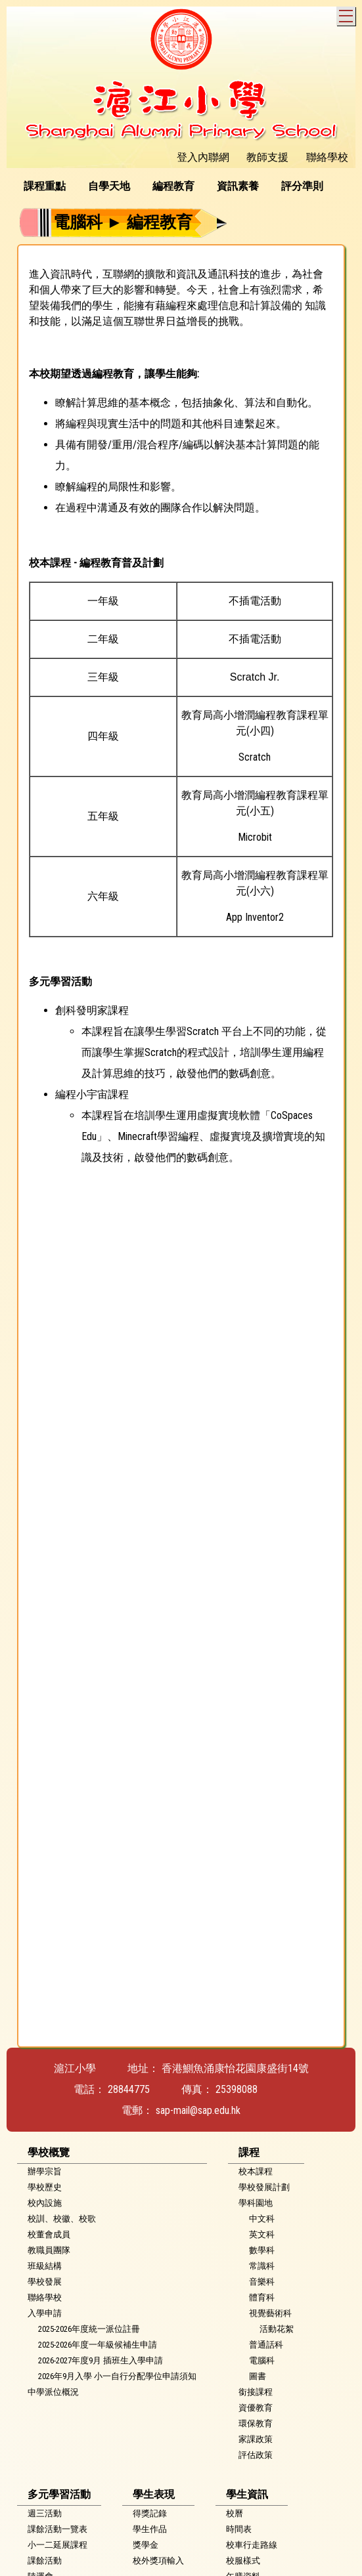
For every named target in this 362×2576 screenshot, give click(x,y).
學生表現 (154, 2494)
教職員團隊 (49, 2250)
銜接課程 (255, 2392)
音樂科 (262, 2282)
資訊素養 (238, 186)
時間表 (239, 2529)
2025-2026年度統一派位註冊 (89, 2329)
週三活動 (45, 2513)
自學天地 (109, 186)
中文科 (262, 2219)
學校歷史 (45, 2187)
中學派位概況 (53, 2392)
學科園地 (255, 2203)
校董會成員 (49, 2234)
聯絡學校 (45, 2297)
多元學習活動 (59, 2494)
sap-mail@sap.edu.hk (198, 2110)
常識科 (262, 2266)
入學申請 (45, 2313)
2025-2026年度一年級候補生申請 (97, 2345)
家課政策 (255, 2439)
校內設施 (45, 2203)
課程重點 (45, 186)
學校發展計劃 (264, 2187)
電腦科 (262, 2360)
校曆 (234, 2513)
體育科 (262, 2297)
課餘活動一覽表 (57, 2529)
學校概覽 (49, 2152)
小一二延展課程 (57, 2545)
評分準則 (302, 186)
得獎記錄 (150, 2513)
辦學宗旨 (45, 2171)
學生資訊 (247, 2494)
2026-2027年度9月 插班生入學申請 (100, 2360)
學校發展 (45, 2282)
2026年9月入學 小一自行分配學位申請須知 (117, 2376)
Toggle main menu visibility (347, 14)
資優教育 (255, 2408)
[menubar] (178, 186)
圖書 (257, 2376)
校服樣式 (243, 2560)
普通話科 (266, 2345)
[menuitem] (49, 186)
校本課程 (255, 2171)
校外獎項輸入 (158, 2560)
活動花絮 (277, 2329)
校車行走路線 (251, 2545)
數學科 (262, 2250)
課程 (249, 2152)
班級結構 (45, 2266)
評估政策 (255, 2455)
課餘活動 (45, 2560)
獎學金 (145, 2545)
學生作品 (150, 2529)
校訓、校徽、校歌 (62, 2219)
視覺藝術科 (270, 2313)
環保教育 (255, 2423)
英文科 (262, 2234)
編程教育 (173, 186)
